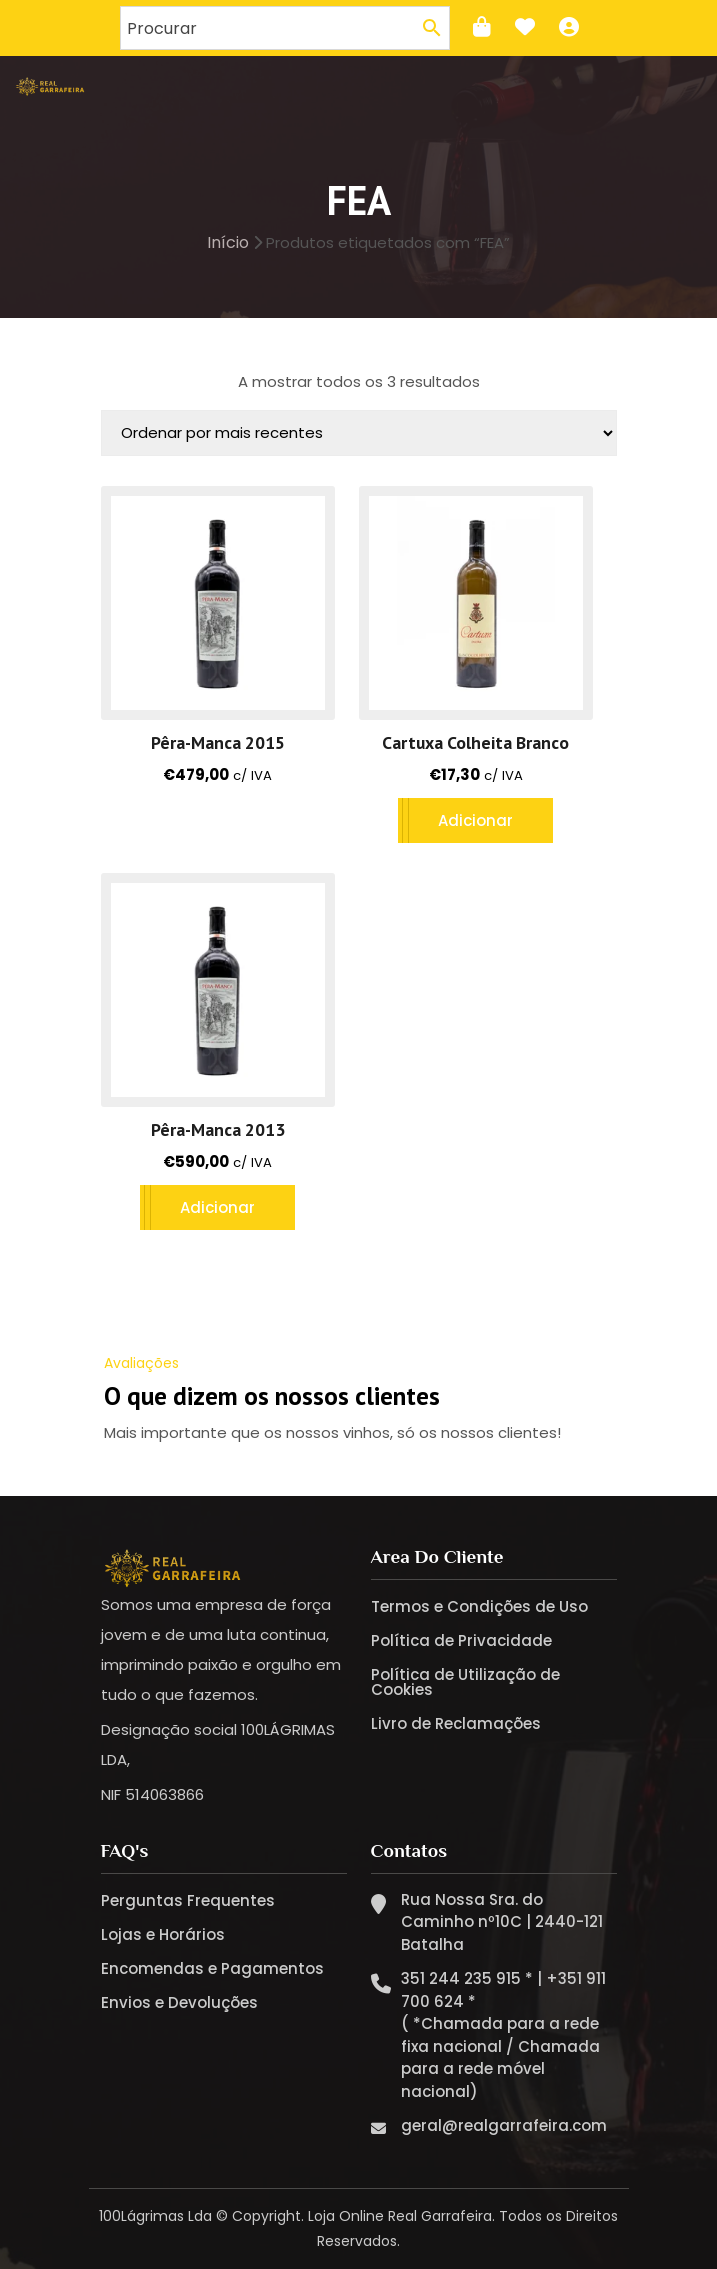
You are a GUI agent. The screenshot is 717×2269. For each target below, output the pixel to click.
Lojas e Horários (163, 1934)
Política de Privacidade (461, 1640)
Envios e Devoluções (179, 2002)
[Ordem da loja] (359, 433)
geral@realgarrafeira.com (504, 2125)
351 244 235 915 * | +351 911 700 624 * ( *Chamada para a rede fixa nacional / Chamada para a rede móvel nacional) (503, 2035)
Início (228, 242)
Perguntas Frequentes (188, 1900)
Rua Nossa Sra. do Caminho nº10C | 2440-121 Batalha (502, 1922)
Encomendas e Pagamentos (212, 1968)
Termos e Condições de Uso (479, 1606)
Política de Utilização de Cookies (465, 1682)
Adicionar (475, 820)
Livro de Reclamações (456, 1723)
